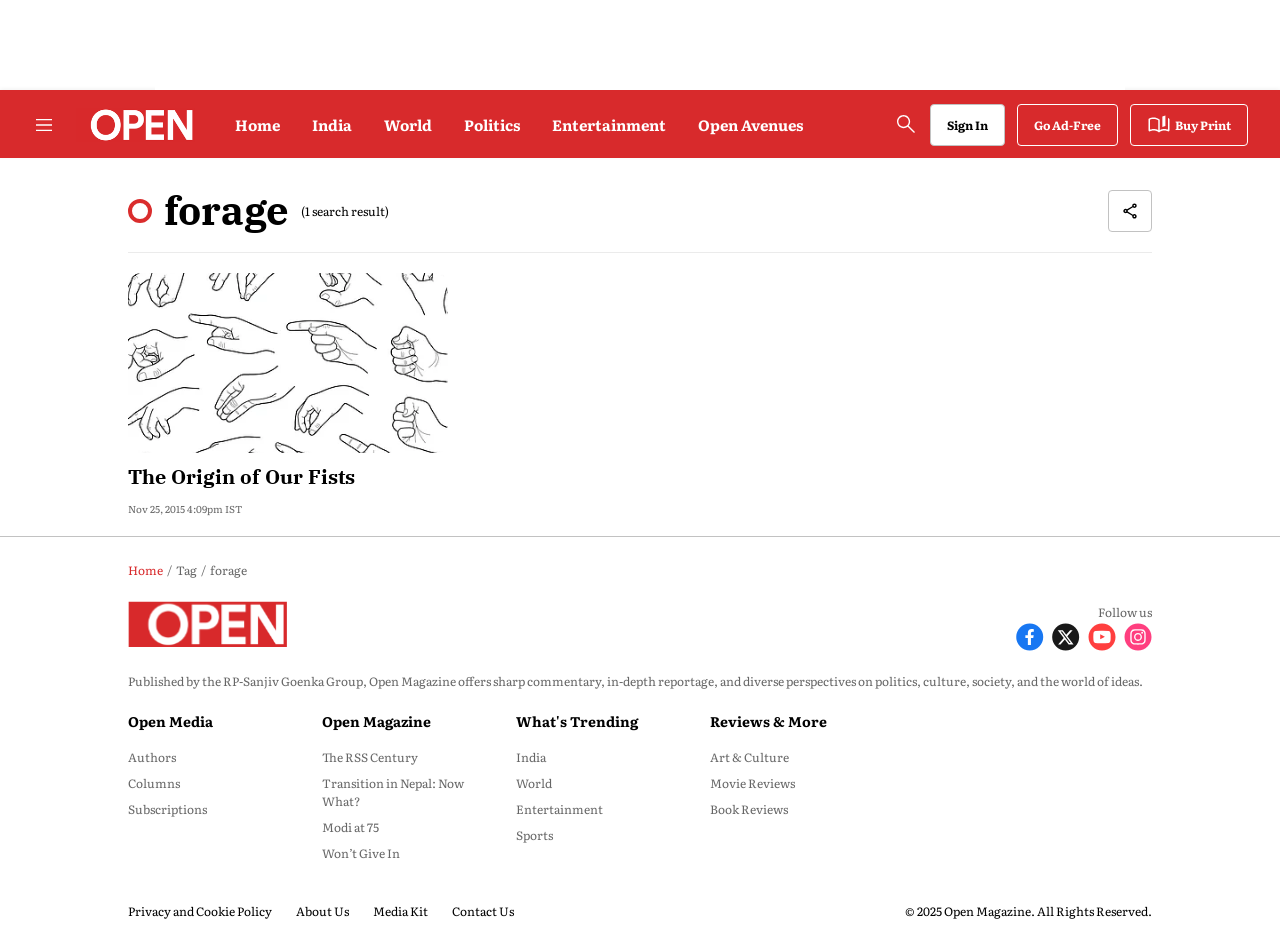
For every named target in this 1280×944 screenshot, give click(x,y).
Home (257, 124)
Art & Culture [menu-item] (749, 757)
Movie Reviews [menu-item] (752, 783)
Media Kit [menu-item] (400, 911)
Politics (492, 124)
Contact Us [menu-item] (483, 911)
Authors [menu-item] (152, 757)
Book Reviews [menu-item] (749, 809)
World (408, 124)
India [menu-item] (531, 757)
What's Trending (577, 721)
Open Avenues (750, 124)
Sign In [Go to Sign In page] (967, 125)
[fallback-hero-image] (288, 363)
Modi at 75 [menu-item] (350, 827)
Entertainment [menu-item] (559, 809)
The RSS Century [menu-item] (370, 757)
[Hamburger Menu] (44, 125)
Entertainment (609, 124)
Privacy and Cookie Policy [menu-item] (200, 911)
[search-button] (906, 124)
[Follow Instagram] (1138, 634)
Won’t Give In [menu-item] (361, 853)
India (332, 124)
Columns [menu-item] (154, 783)
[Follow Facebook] (1030, 634)
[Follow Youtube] (1102, 634)
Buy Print (1189, 125)
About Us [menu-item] (322, 911)
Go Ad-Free (1067, 125)
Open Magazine (376, 721)
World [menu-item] (534, 783)
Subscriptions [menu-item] (167, 809)
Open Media (170, 721)
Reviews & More (768, 721)
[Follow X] (1066, 634)
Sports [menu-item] (534, 835)
